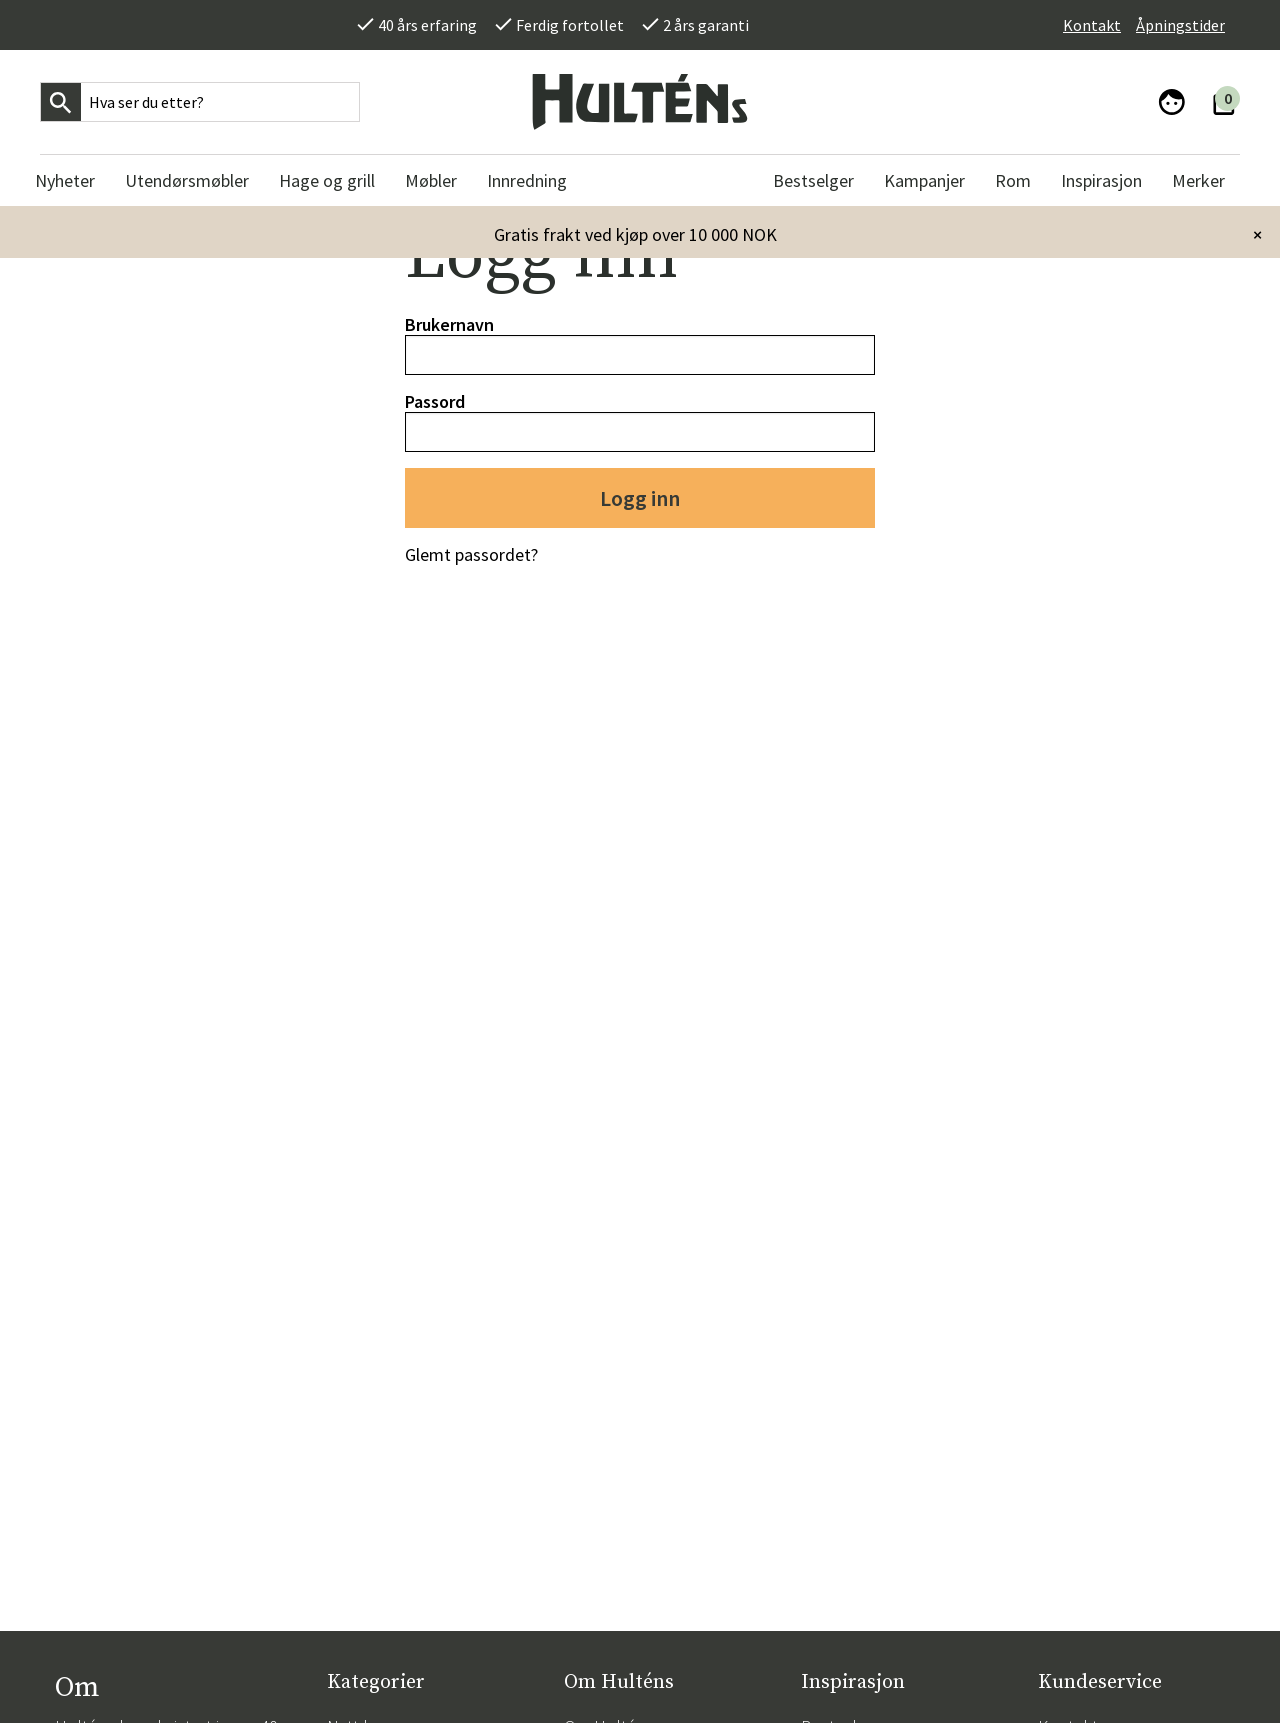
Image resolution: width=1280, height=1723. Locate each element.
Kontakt (1092, 25)
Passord (435, 401)
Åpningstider (1180, 25)
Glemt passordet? (471, 554)
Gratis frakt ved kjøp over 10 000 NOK (635, 234)
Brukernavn (449, 324)
